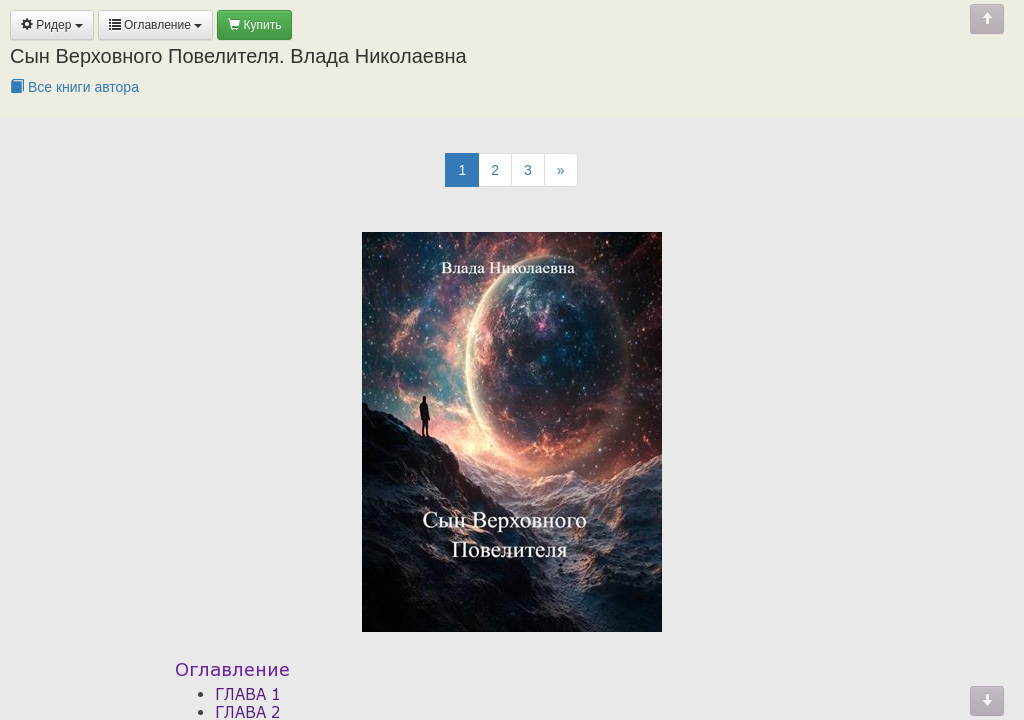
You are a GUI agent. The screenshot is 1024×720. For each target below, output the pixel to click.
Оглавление (156, 25)
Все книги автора (74, 87)
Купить (254, 25)
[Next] (561, 170)
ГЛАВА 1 (248, 694)
